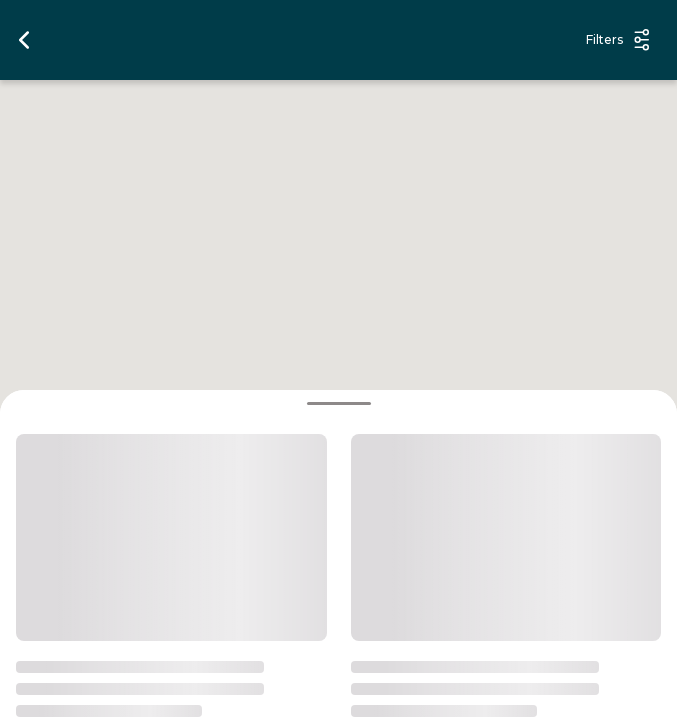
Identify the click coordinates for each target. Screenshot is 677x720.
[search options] (311, 40)
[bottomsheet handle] (338, 403)
